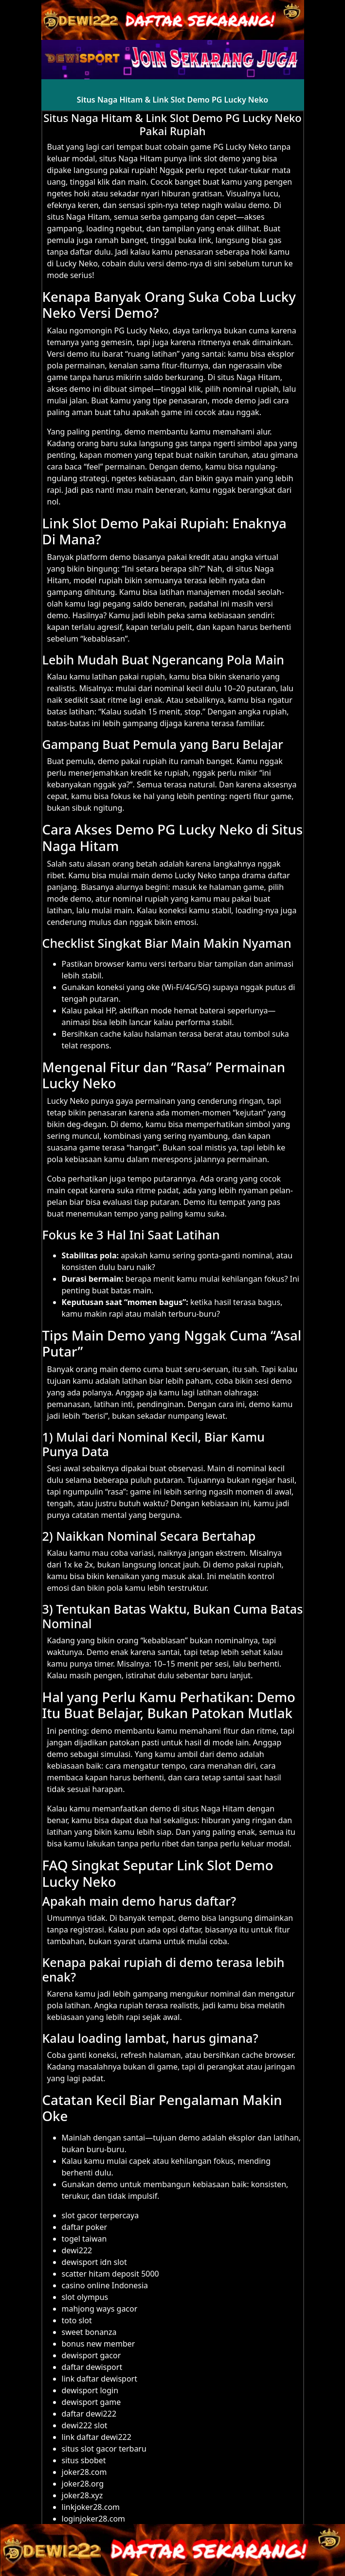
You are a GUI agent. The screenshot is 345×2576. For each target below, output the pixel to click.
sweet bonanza (89, 2332)
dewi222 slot (85, 2425)
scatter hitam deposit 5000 (110, 2273)
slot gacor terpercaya (100, 2215)
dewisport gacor (91, 2355)
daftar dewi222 (89, 2413)
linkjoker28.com (91, 2507)
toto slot (77, 2320)
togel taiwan (84, 2238)
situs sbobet (84, 2460)
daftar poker (85, 2227)
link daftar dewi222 (96, 2437)
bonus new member (98, 2343)
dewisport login (90, 2390)
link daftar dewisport (100, 2378)
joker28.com (84, 2472)
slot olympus (85, 2297)
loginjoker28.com (94, 2518)
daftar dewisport (92, 2367)
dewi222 (77, 2250)
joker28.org (83, 2483)
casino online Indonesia (105, 2285)
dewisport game (91, 2402)
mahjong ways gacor (100, 2308)
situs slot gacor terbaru (104, 2448)
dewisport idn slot (94, 2262)
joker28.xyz (82, 2495)
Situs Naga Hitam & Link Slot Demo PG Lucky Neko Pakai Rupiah (172, 124)
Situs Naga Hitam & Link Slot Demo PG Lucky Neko (172, 99)
